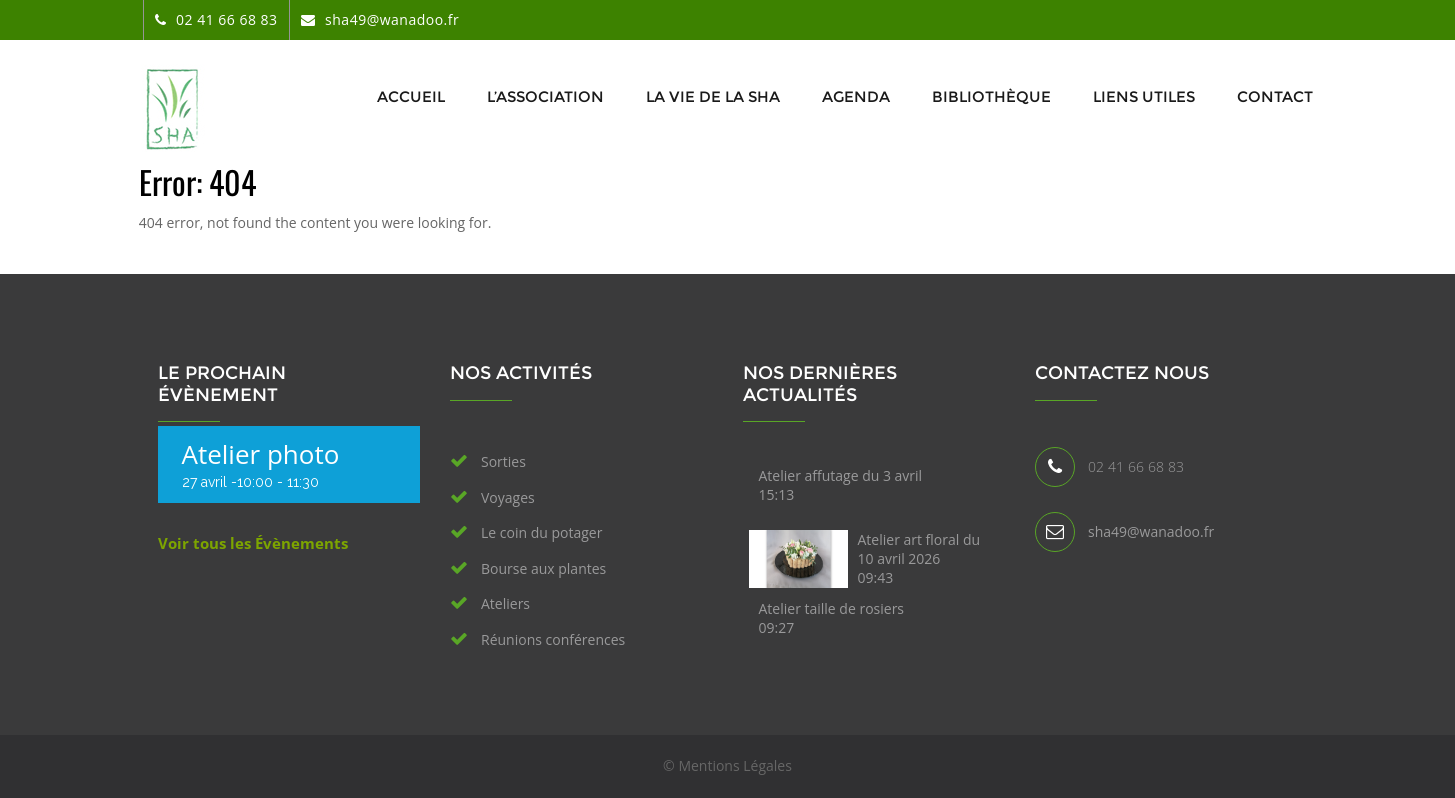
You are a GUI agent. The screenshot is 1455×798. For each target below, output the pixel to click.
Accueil (411, 96)
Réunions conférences (553, 639)
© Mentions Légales (727, 765)
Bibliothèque (991, 96)
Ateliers (505, 603)
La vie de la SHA (713, 96)
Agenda (856, 96)
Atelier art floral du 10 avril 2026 (919, 558)
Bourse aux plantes (543, 568)
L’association (545, 96)
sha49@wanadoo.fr (1151, 531)
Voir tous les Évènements (253, 543)
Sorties (503, 461)
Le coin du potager (541, 532)
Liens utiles (1144, 96)
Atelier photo (261, 454)
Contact (1275, 96)
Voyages (508, 497)
